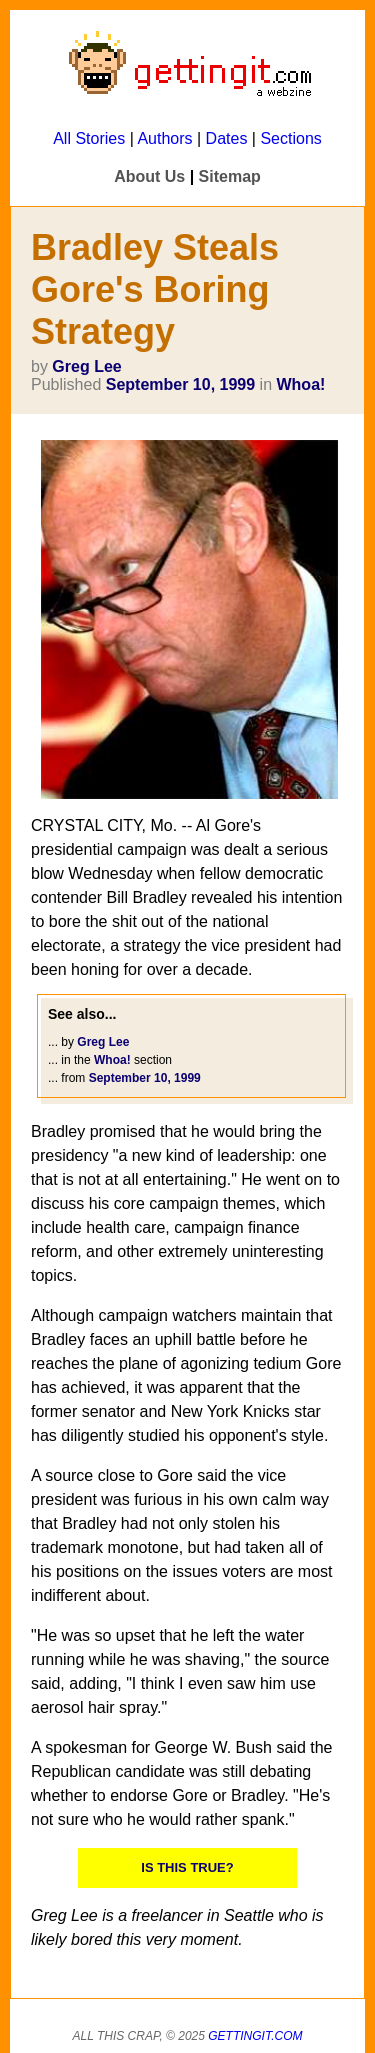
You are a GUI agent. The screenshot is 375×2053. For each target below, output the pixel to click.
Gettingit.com (255, 2036)
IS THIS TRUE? (187, 1867)
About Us (149, 176)
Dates (227, 138)
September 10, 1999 (180, 384)
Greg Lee (86, 366)
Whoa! (300, 384)
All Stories (89, 138)
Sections (290, 138)
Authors (164, 138)
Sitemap (230, 176)
